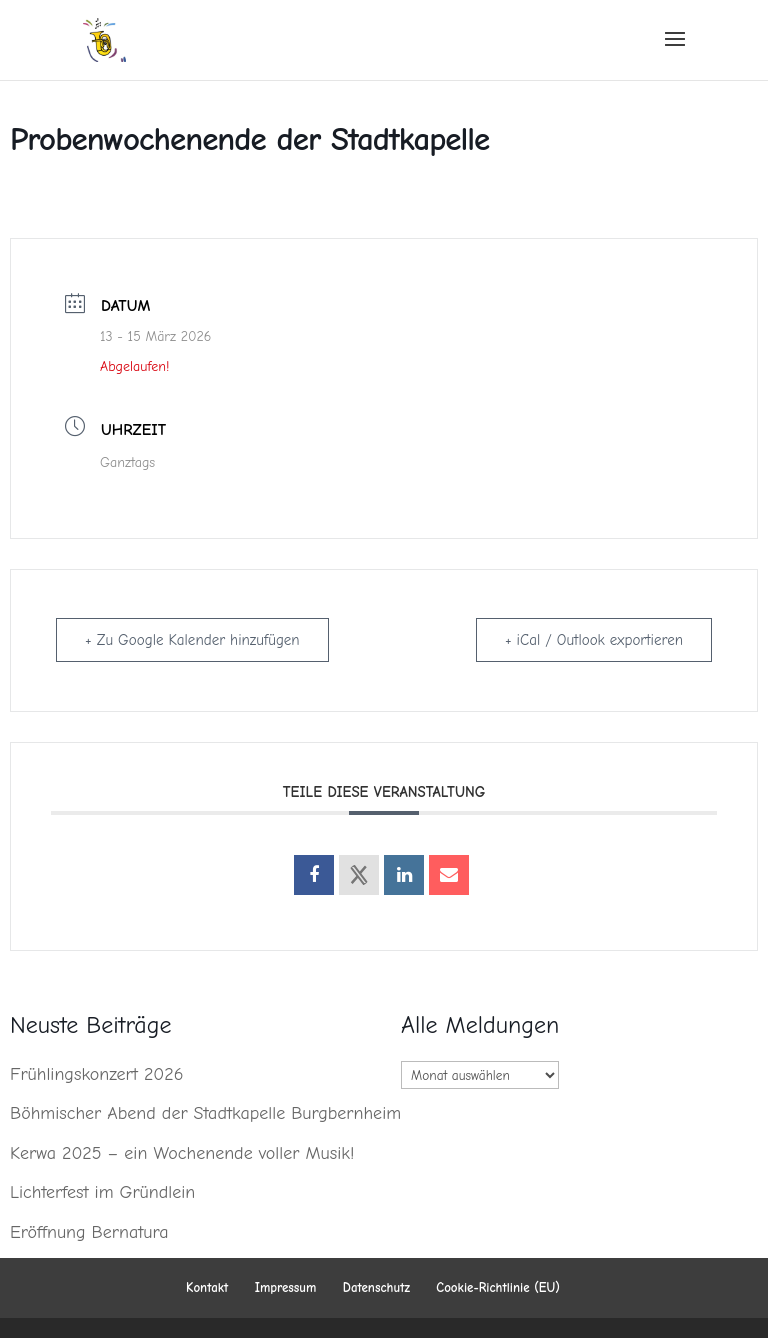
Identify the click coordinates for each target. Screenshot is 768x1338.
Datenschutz (376, 1287)
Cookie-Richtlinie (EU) (498, 1287)
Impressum (286, 1287)
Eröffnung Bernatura (89, 1232)
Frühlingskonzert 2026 (96, 1074)
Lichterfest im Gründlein (102, 1192)
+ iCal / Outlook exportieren (594, 640)
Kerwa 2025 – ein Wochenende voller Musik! (182, 1153)
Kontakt (207, 1287)
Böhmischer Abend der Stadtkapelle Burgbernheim (205, 1113)
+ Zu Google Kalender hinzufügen (192, 640)
